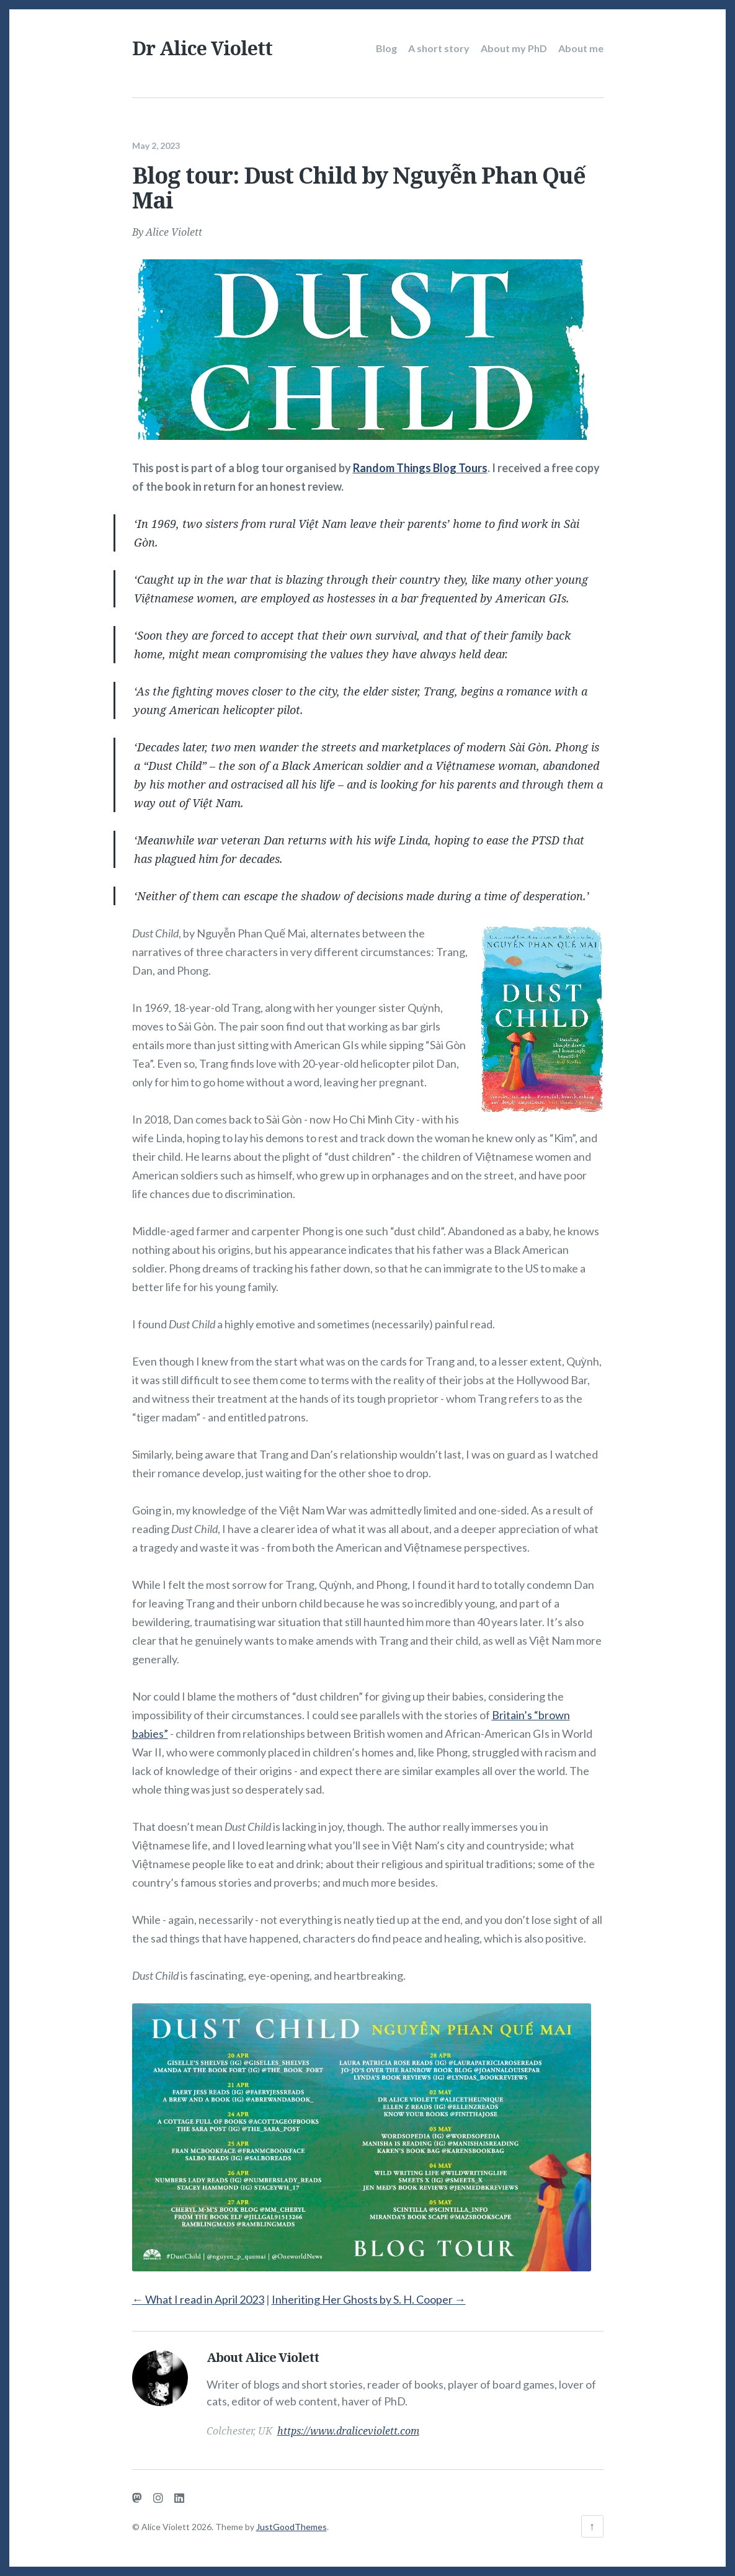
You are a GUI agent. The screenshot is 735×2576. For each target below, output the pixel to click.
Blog (386, 48)
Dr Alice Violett (202, 48)
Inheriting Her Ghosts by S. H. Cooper (369, 2297)
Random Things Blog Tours (420, 465)
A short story (439, 48)
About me (581, 48)
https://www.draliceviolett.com (348, 2428)
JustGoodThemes (291, 2526)
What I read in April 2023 (198, 2297)
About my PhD (514, 48)
